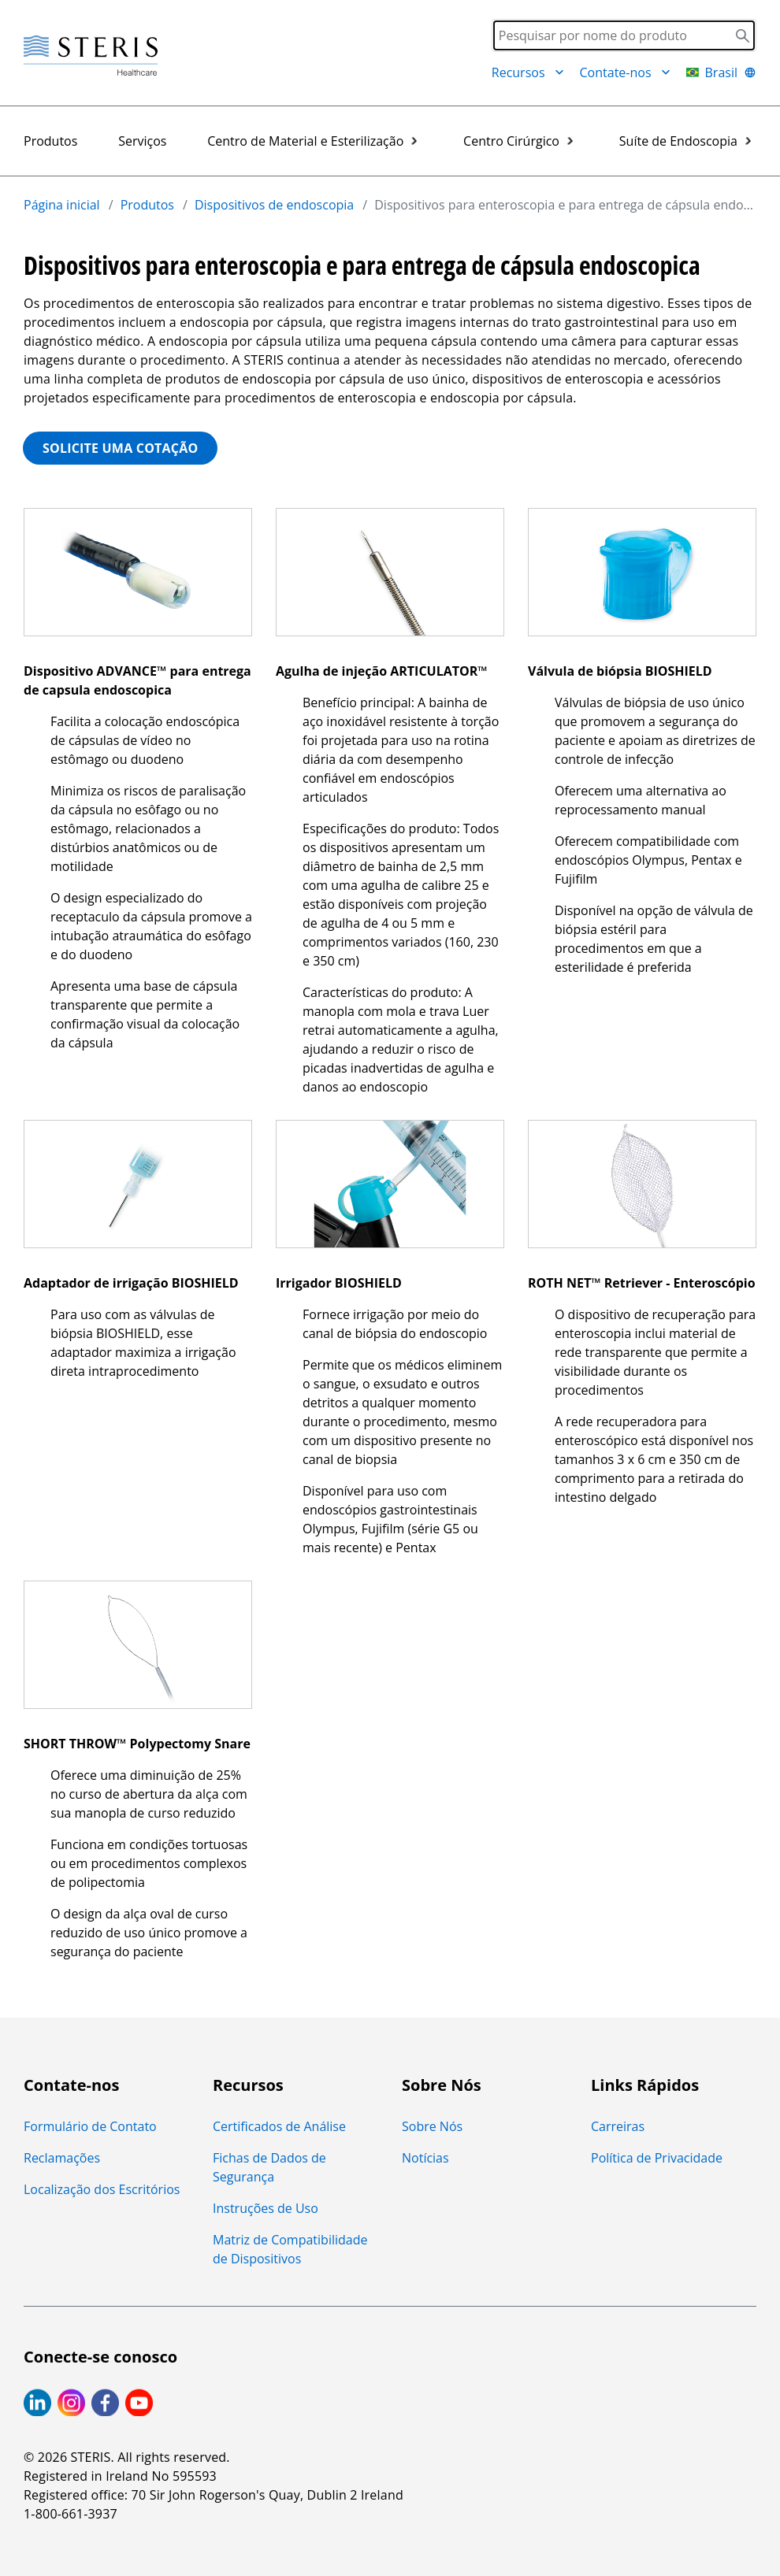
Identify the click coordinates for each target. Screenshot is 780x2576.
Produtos (50, 141)
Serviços (142, 141)
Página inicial (62, 204)
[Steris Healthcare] (91, 56)
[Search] (624, 35)
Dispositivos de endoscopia (274, 204)
